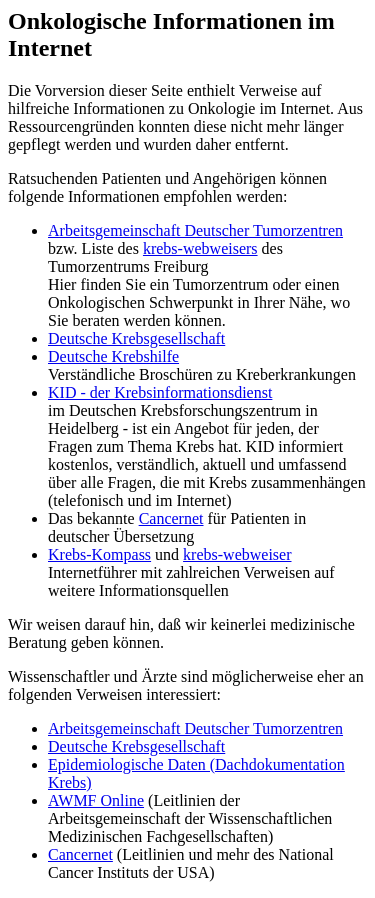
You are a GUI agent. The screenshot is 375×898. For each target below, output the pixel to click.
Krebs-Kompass (99, 554)
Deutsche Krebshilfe (113, 356)
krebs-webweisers (200, 248)
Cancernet (171, 518)
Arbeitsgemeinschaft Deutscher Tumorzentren (195, 230)
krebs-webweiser (237, 554)
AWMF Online (96, 800)
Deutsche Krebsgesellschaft (136, 338)
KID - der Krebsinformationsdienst (160, 392)
